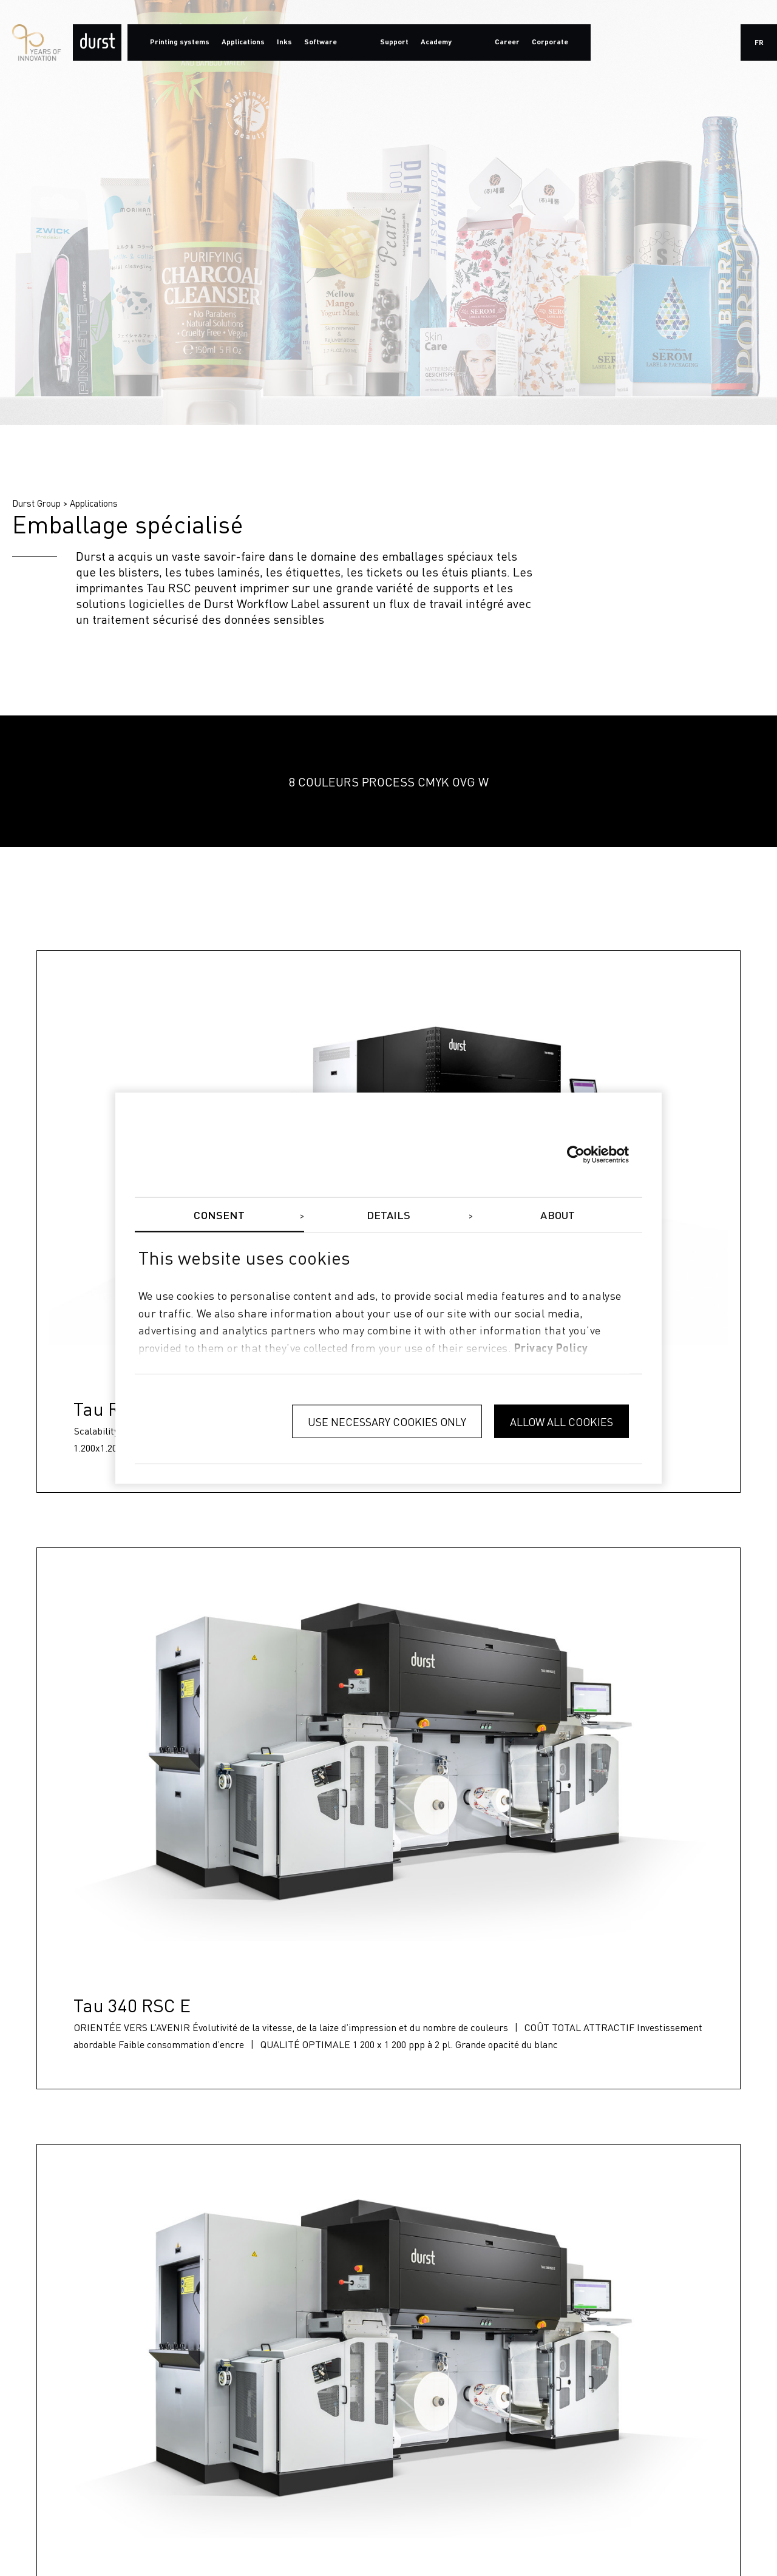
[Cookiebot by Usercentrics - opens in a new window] (576, 1154)
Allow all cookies (561, 1421)
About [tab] (557, 1215)
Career (507, 42)
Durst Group (36, 503)
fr (759, 43)
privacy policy (551, 1349)
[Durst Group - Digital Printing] (97, 42)
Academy (436, 42)
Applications (94, 503)
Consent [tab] (219, 1215)
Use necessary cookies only (387, 1421)
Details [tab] (389, 1215)
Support (394, 42)
